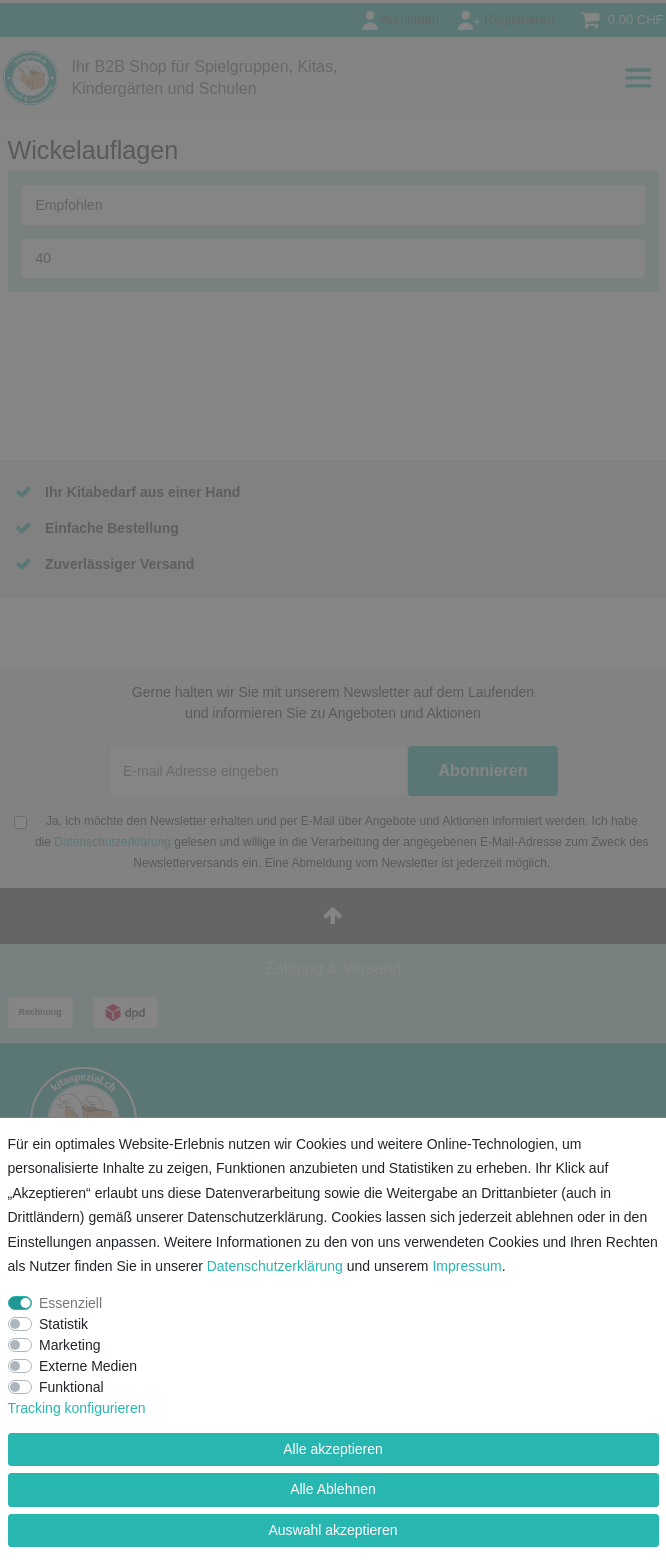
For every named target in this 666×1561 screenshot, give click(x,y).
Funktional (71, 1387)
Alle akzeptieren (333, 1449)
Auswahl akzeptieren (332, 1530)
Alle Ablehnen (333, 1489)
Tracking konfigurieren (77, 1408)
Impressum (466, 1266)
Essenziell (70, 1303)
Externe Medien (88, 1366)
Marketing (69, 1345)
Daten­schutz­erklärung (275, 1266)
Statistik (63, 1324)
